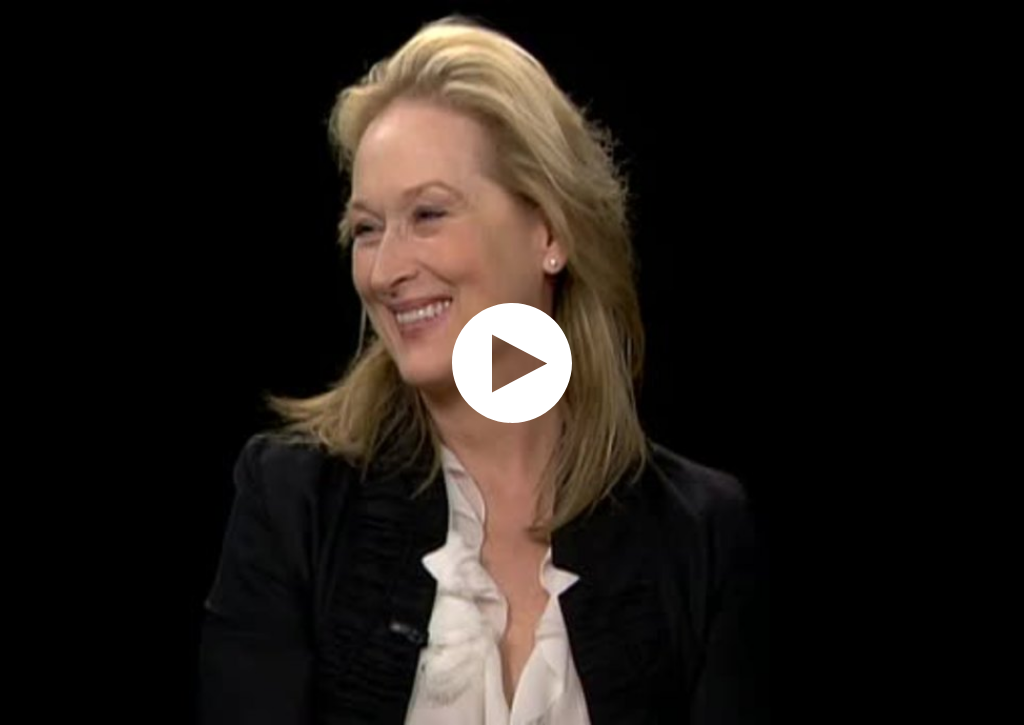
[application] (512, 362)
